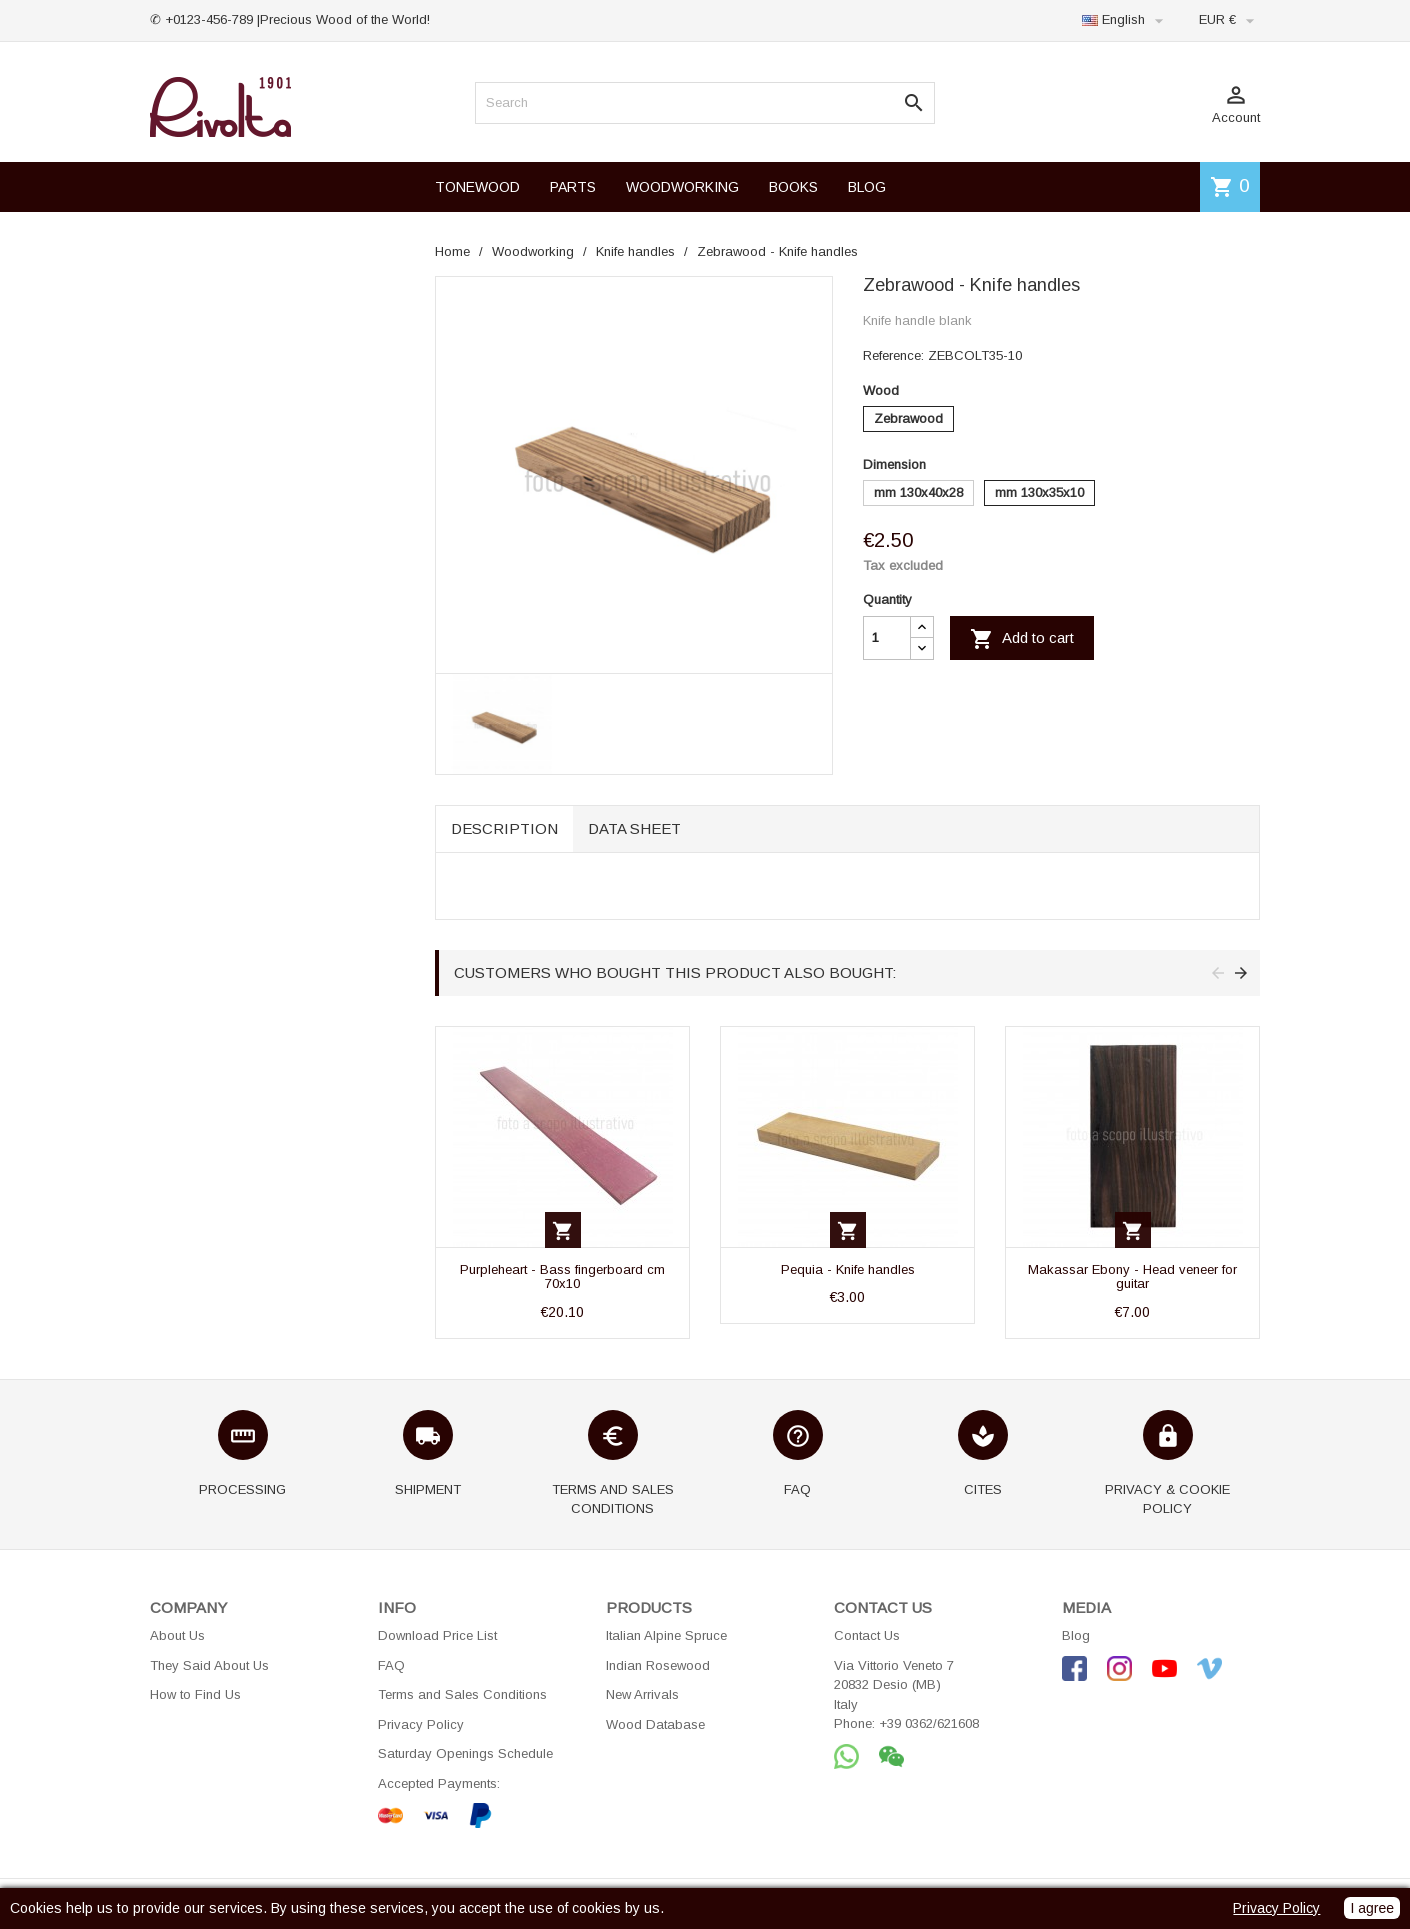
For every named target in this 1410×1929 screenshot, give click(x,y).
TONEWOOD (477, 187)
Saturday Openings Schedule (465, 1753)
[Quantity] (887, 638)
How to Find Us (195, 1694)
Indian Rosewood (658, 1665)
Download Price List (437, 1635)
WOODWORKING (682, 187)
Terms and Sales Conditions (462, 1694)
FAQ (391, 1665)
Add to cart (1022, 639)
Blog (1076, 1635)
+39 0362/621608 (929, 1723)
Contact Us (867, 1635)
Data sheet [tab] (634, 828)
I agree (1372, 1908)
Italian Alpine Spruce (666, 1635)
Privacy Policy (421, 1724)
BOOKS (793, 187)
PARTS (573, 187)
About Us (177, 1635)
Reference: (893, 355)
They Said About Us (209, 1665)
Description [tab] (504, 828)
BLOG (867, 187)
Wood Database (655, 1724)
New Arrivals (642, 1694)
